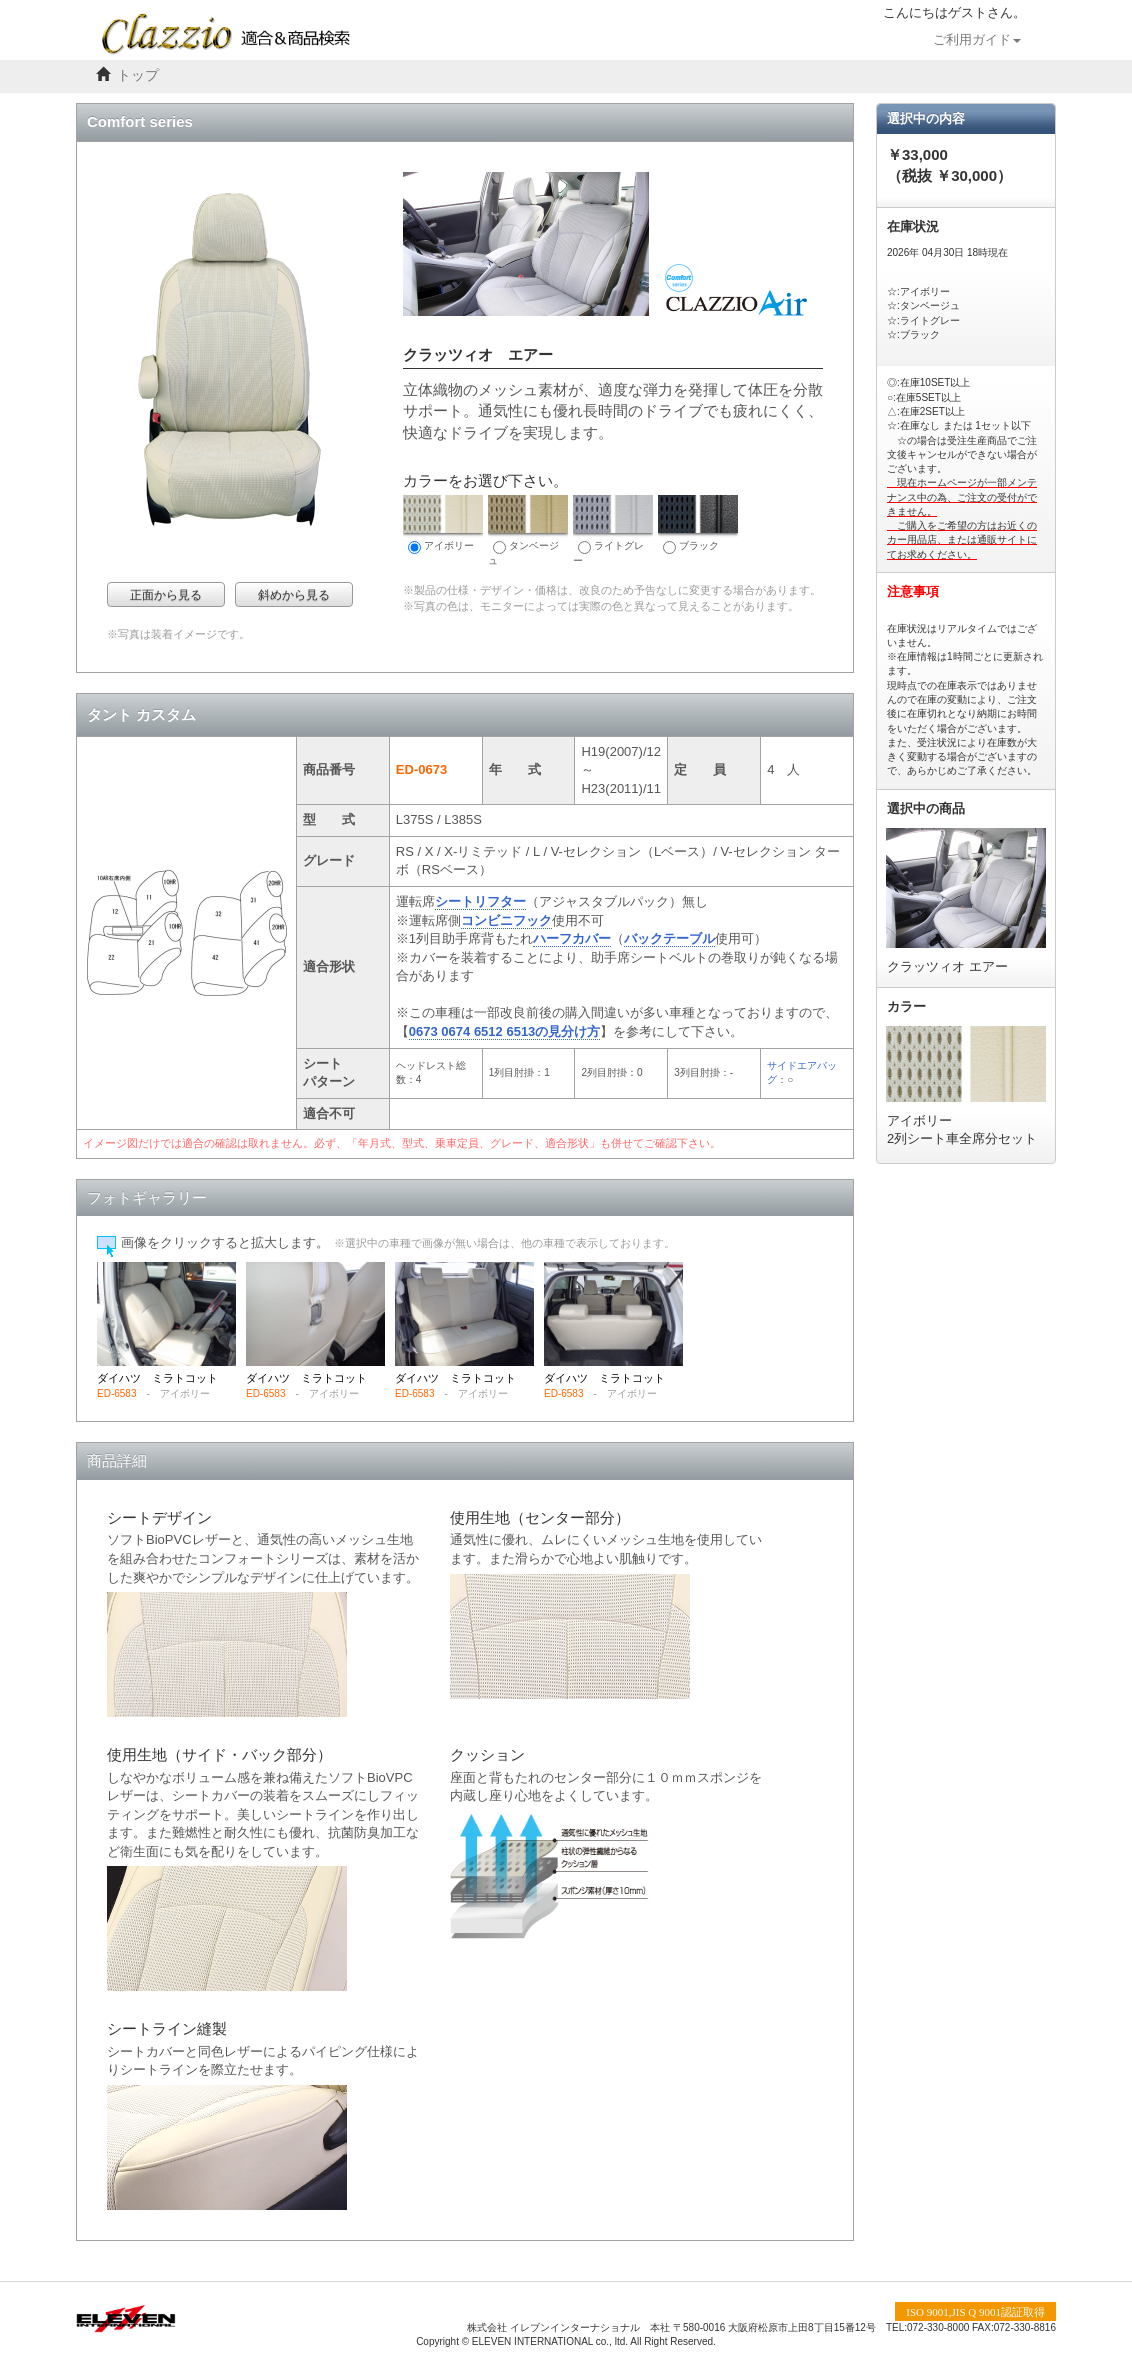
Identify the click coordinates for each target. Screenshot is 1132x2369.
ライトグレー (613, 530)
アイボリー (443, 524)
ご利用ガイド (977, 40)
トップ (138, 75)
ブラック (698, 524)
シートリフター (480, 901)
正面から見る (166, 595)
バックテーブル (669, 938)
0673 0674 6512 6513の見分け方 (505, 1031)
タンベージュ (528, 530)
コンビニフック (506, 920)
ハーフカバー (572, 938)
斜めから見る (294, 595)
